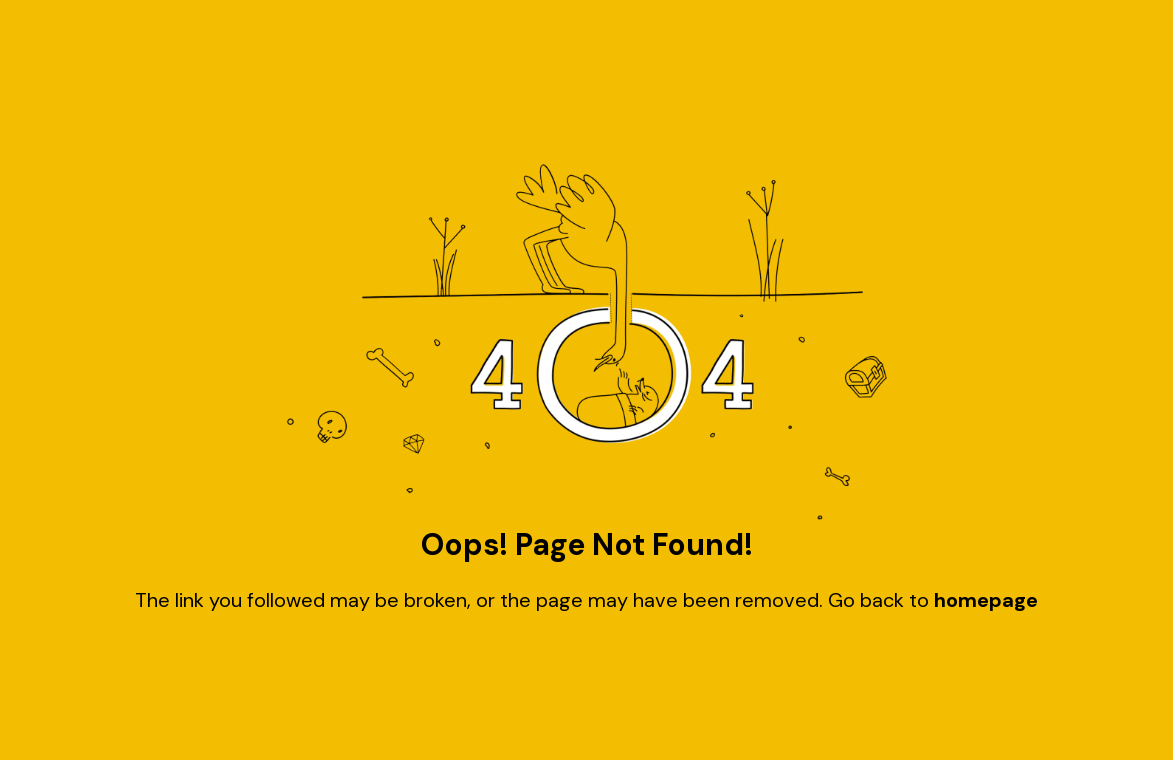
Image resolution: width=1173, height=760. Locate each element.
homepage (986, 600)
